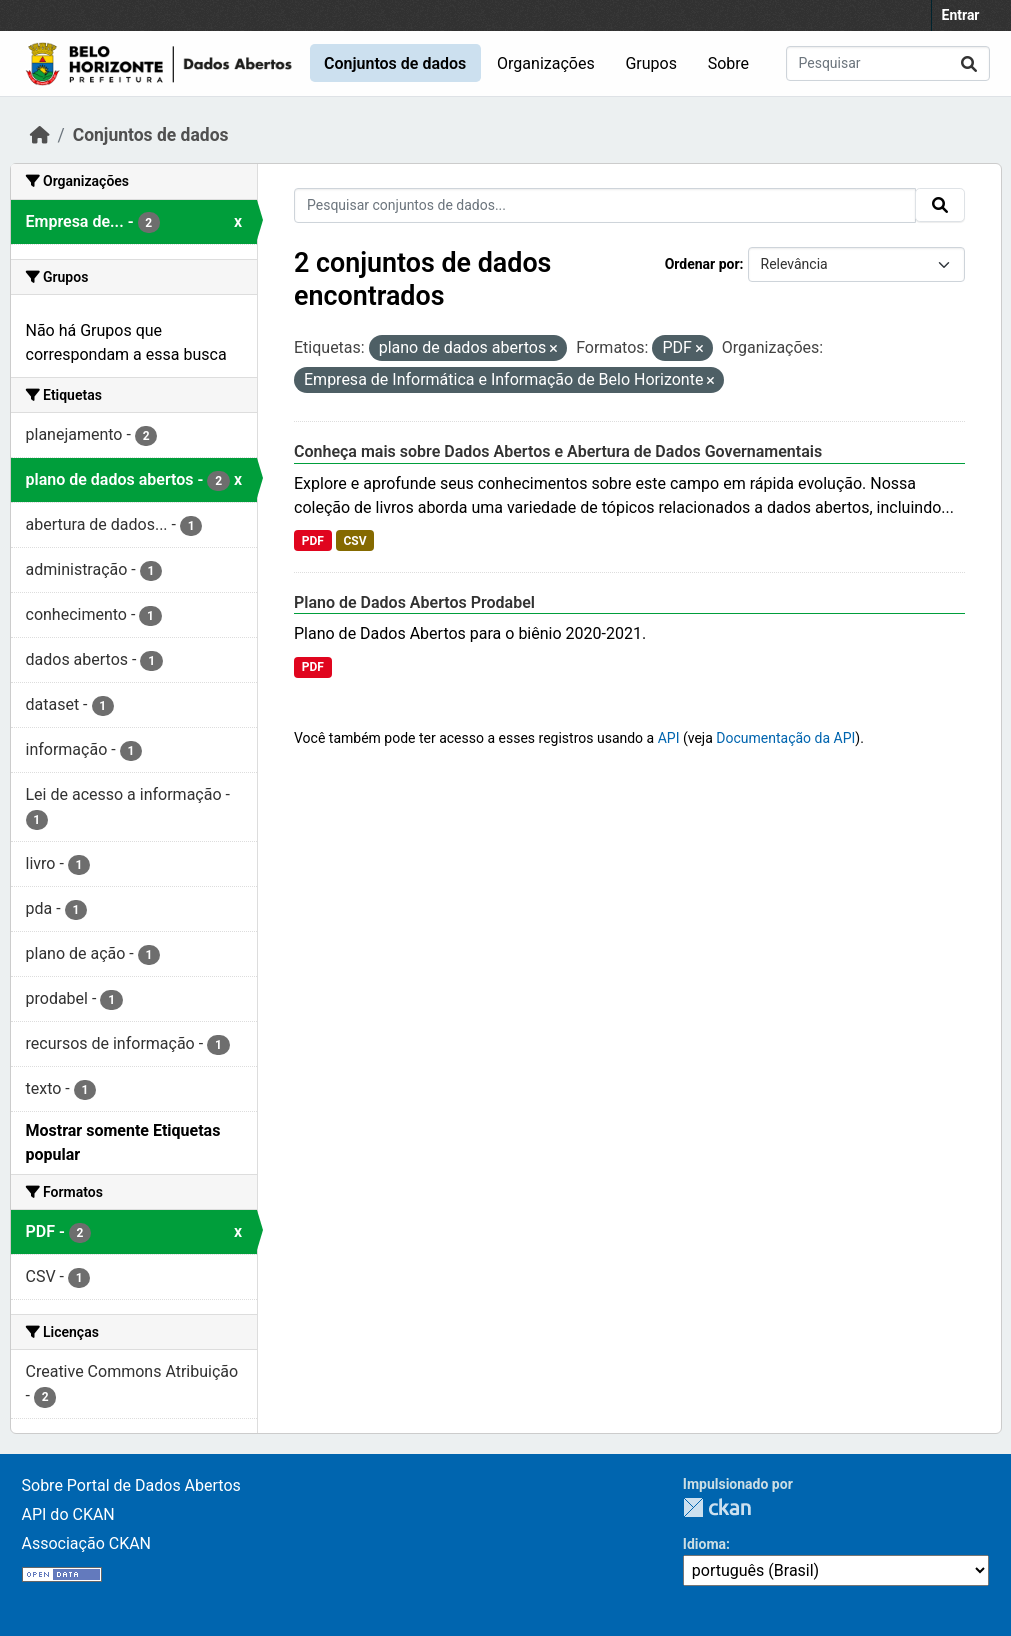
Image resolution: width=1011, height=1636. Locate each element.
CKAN (717, 1507)
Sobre (728, 63)
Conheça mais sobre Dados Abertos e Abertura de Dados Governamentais (558, 451)
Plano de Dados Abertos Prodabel (414, 602)
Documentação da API (785, 738)
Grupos (651, 63)
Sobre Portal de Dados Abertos (131, 1485)
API (669, 738)
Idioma (704, 1544)
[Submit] (969, 63)
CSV (354, 541)
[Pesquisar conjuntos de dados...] (888, 63)
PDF (313, 541)
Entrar (961, 15)
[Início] (40, 135)
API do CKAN (68, 1514)
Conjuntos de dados (395, 63)
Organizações (546, 63)
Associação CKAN (87, 1543)
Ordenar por (702, 264)
